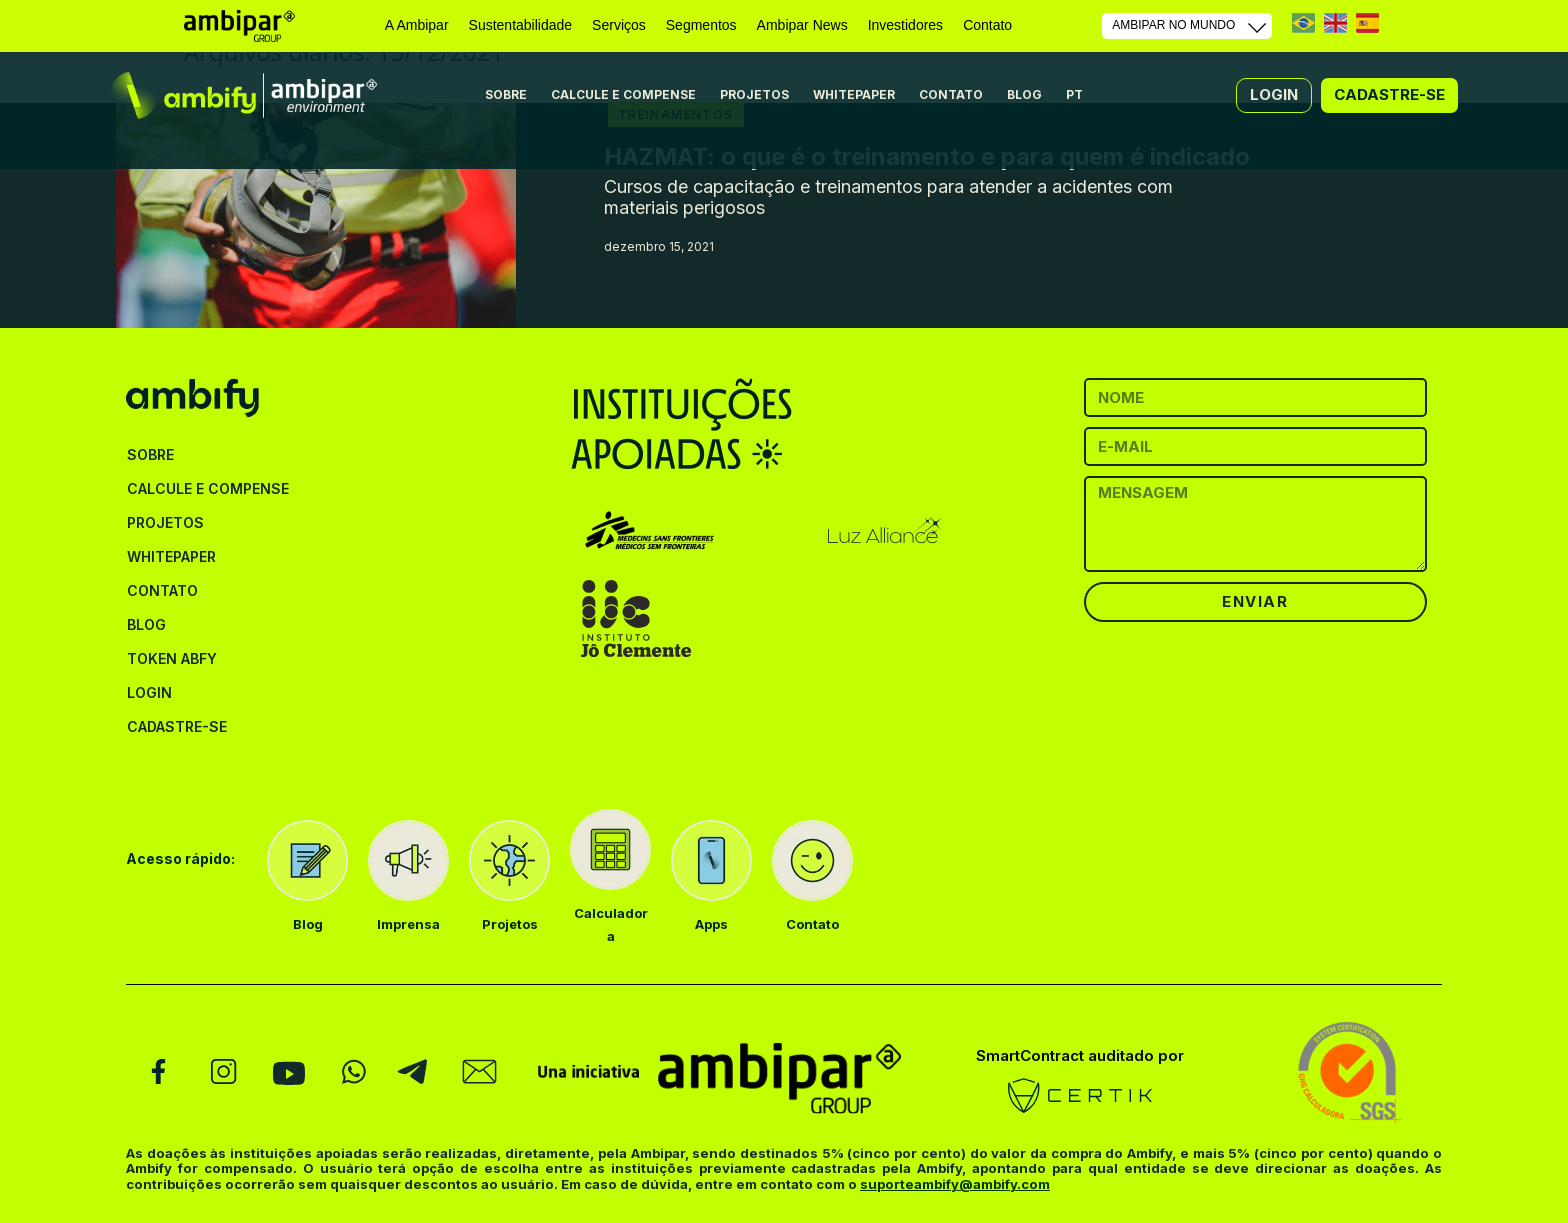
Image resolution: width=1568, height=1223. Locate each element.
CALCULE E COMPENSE (623, 94)
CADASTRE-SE (177, 726)
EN (1335, 22)
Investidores (905, 25)
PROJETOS (754, 94)
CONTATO (951, 94)
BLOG (1024, 94)
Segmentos (701, 25)
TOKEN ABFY (172, 658)
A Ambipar (417, 25)
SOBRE (506, 94)
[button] (1274, 95)
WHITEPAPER (854, 94)
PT (1303, 22)
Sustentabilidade (521, 25)
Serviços (619, 25)
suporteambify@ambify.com (955, 1184)
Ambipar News (802, 25)
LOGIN (149, 692)
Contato (987, 25)
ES (1367, 22)
